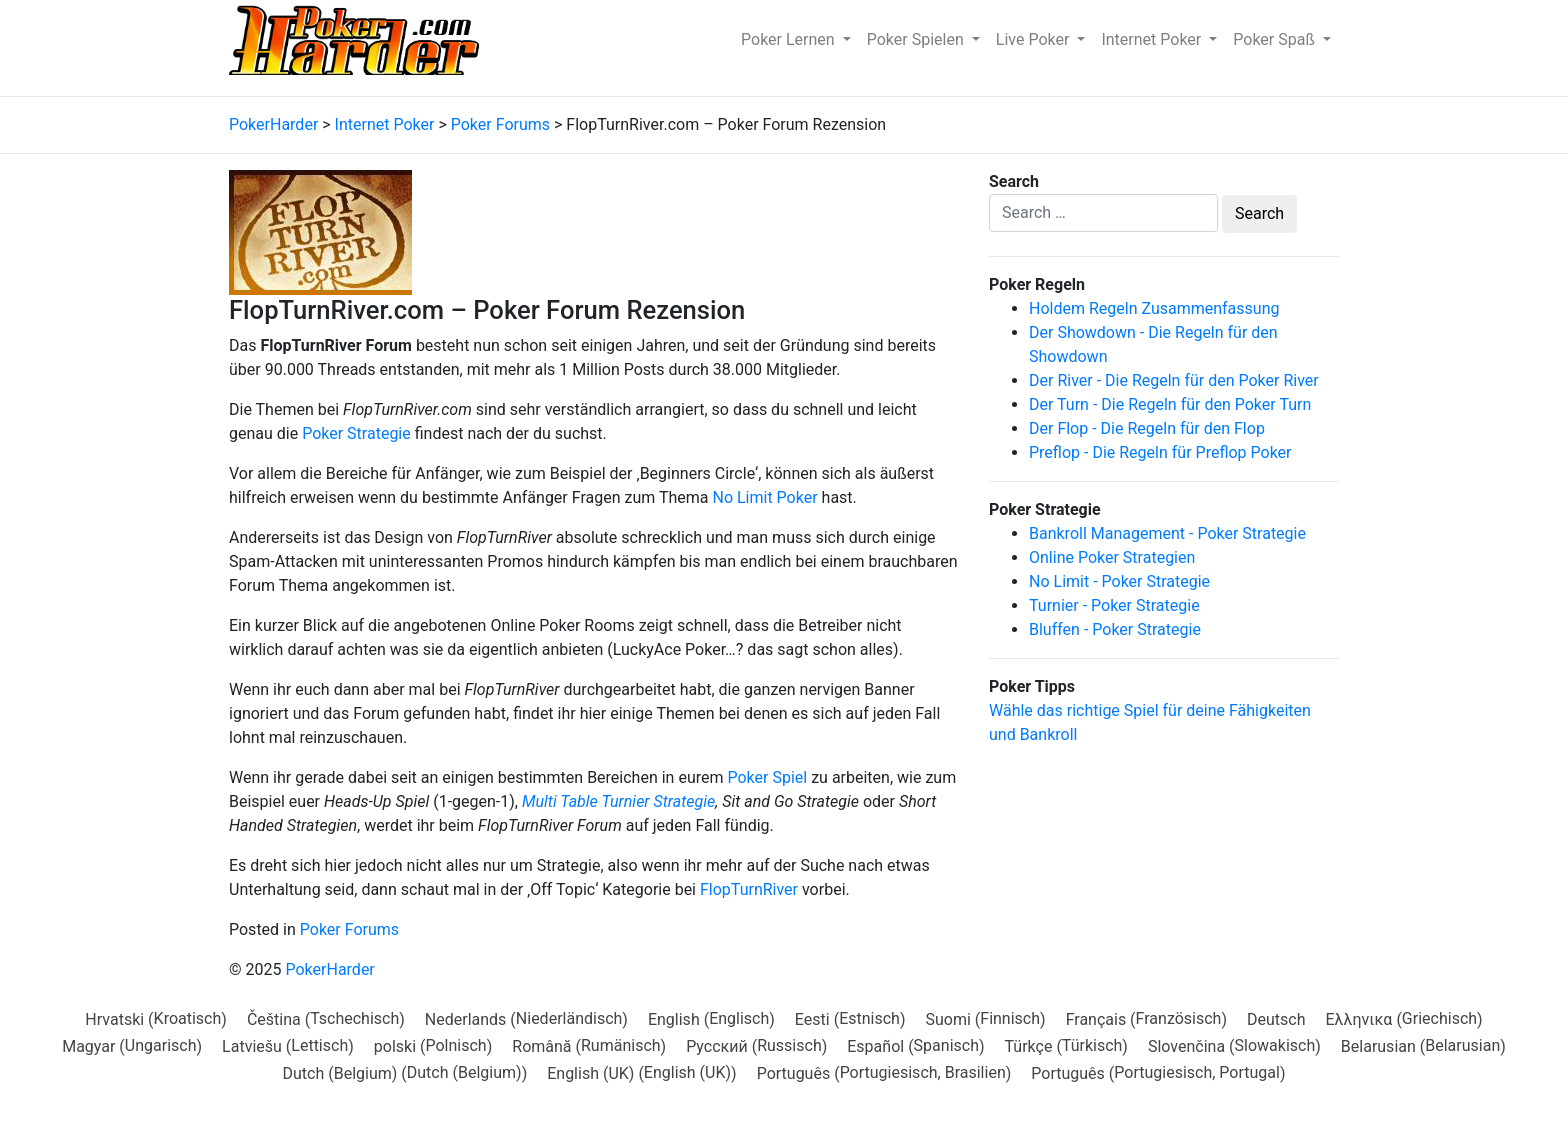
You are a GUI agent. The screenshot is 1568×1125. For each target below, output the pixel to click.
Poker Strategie (356, 433)
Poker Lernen (790, 39)
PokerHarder (329, 969)
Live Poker (1035, 39)
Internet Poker (1153, 39)
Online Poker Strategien (1112, 557)
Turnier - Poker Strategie (1114, 605)
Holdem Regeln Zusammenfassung (1154, 308)
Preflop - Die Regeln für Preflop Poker (1160, 452)
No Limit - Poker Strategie (1119, 581)
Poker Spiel (767, 777)
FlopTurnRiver (749, 889)
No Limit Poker (764, 497)
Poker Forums (349, 929)
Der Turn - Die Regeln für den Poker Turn (1170, 404)
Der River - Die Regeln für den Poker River (1174, 380)
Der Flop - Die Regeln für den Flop (1147, 428)
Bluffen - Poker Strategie (1115, 629)
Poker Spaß (1276, 39)
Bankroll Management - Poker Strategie (1167, 533)
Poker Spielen (917, 39)
